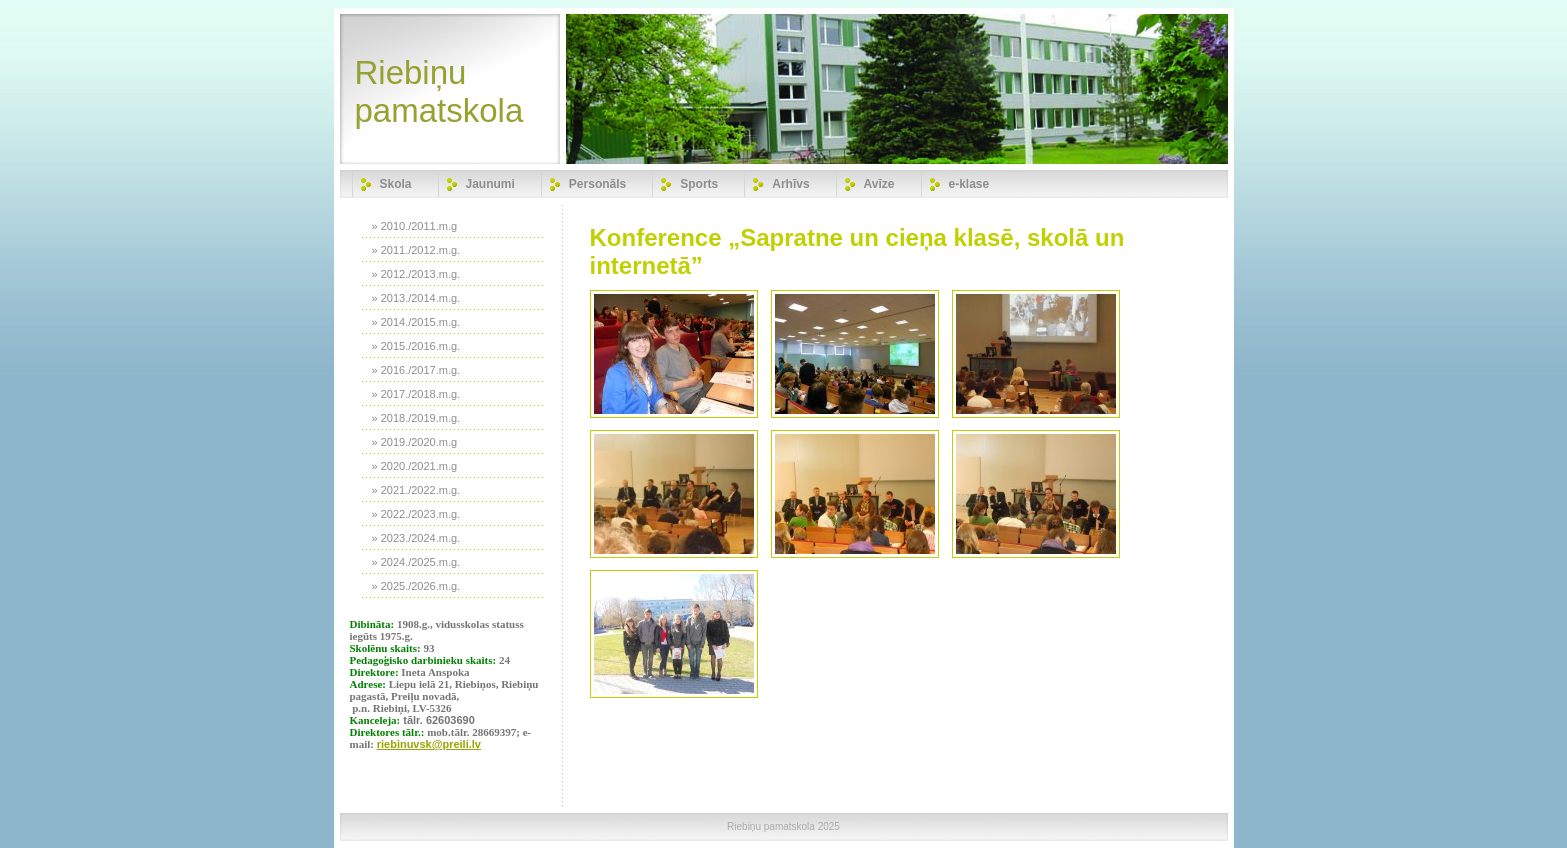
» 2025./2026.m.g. (416, 586)
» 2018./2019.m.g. (416, 418)
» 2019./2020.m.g (415, 442)
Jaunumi (490, 184)
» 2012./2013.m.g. (416, 274)
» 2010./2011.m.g (415, 226)
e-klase (969, 184)
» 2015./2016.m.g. (416, 346)
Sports (699, 184)
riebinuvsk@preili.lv (429, 744)
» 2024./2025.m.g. (416, 562)
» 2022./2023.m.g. (416, 514)
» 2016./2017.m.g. (416, 370)
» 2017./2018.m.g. (416, 394)
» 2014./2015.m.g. (416, 322)
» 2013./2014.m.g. (416, 298)
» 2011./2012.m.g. (416, 250)
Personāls (597, 184)
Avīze (879, 184)
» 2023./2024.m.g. (416, 538)
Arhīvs (790, 184)
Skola (396, 184)
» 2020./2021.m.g (415, 466)
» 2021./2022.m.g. (416, 490)
